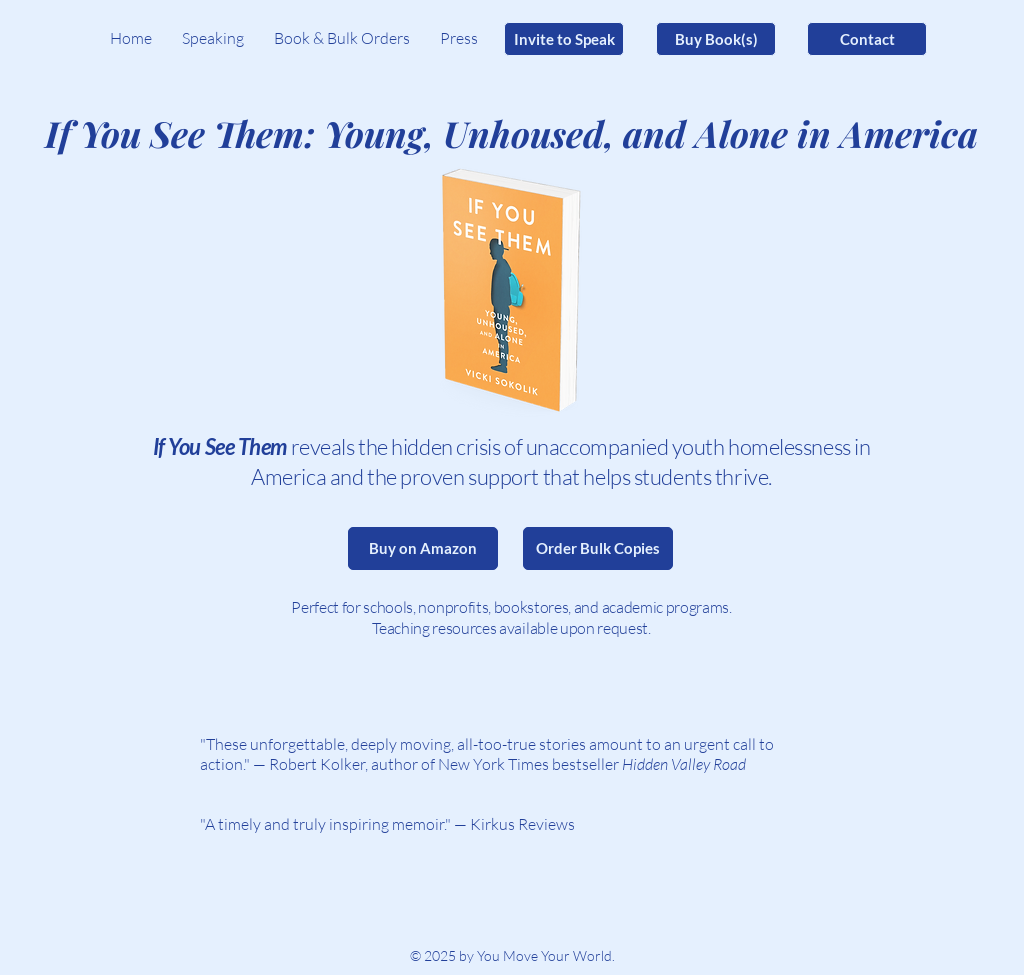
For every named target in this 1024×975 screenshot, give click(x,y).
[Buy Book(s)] (716, 39)
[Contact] (867, 39)
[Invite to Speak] (564, 39)
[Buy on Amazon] (423, 548)
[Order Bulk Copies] (598, 548)
